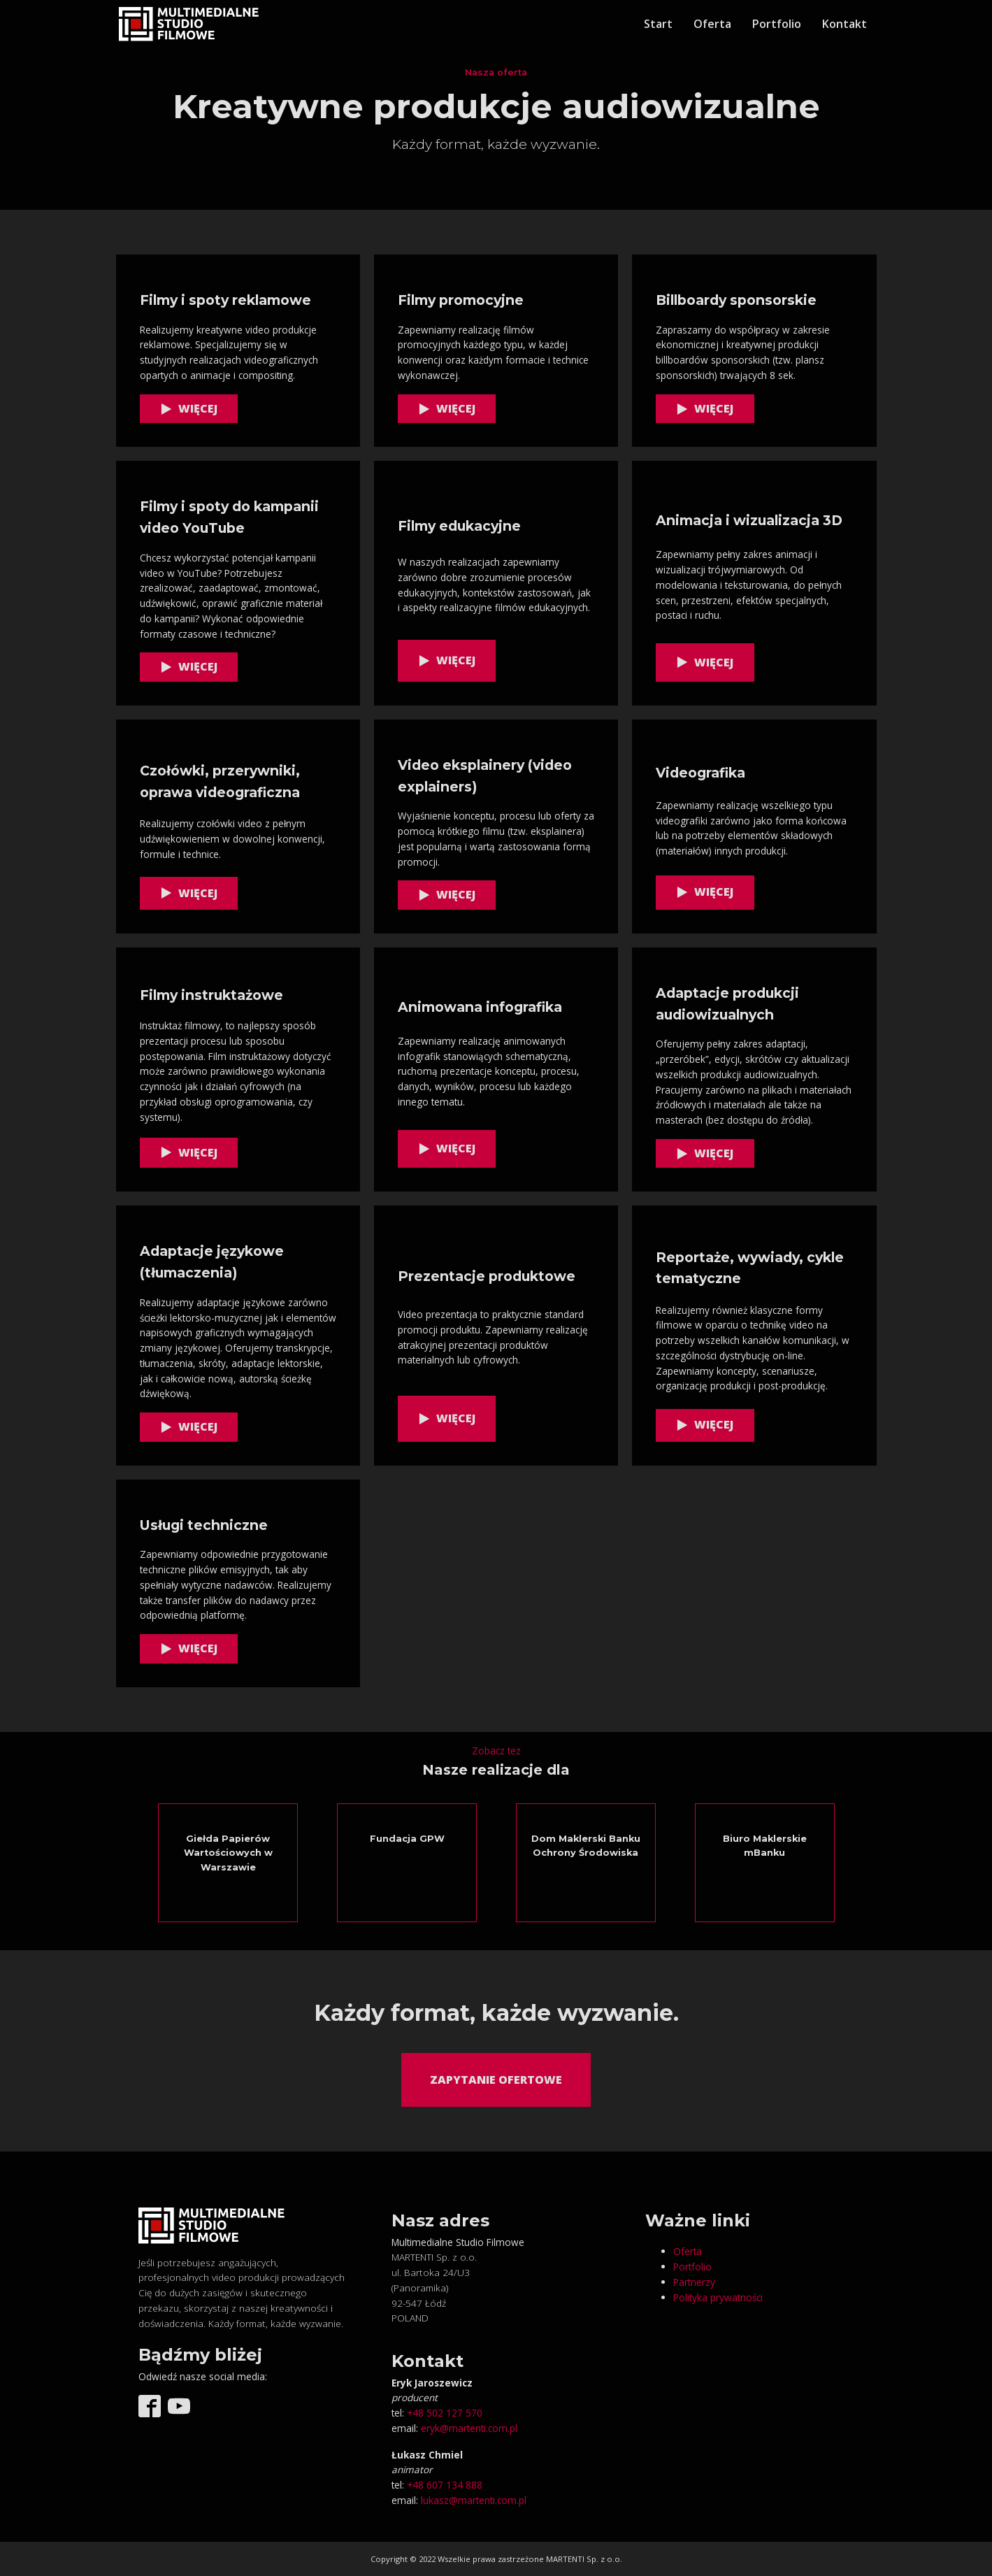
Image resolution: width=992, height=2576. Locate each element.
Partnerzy (694, 2282)
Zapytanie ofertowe (496, 2079)
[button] (189, 409)
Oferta (712, 23)
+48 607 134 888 (444, 2484)
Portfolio (776, 23)
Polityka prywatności (718, 2297)
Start (658, 23)
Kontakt (844, 23)
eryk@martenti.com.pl (469, 2428)
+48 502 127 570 (444, 2412)
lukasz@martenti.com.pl (473, 2500)
